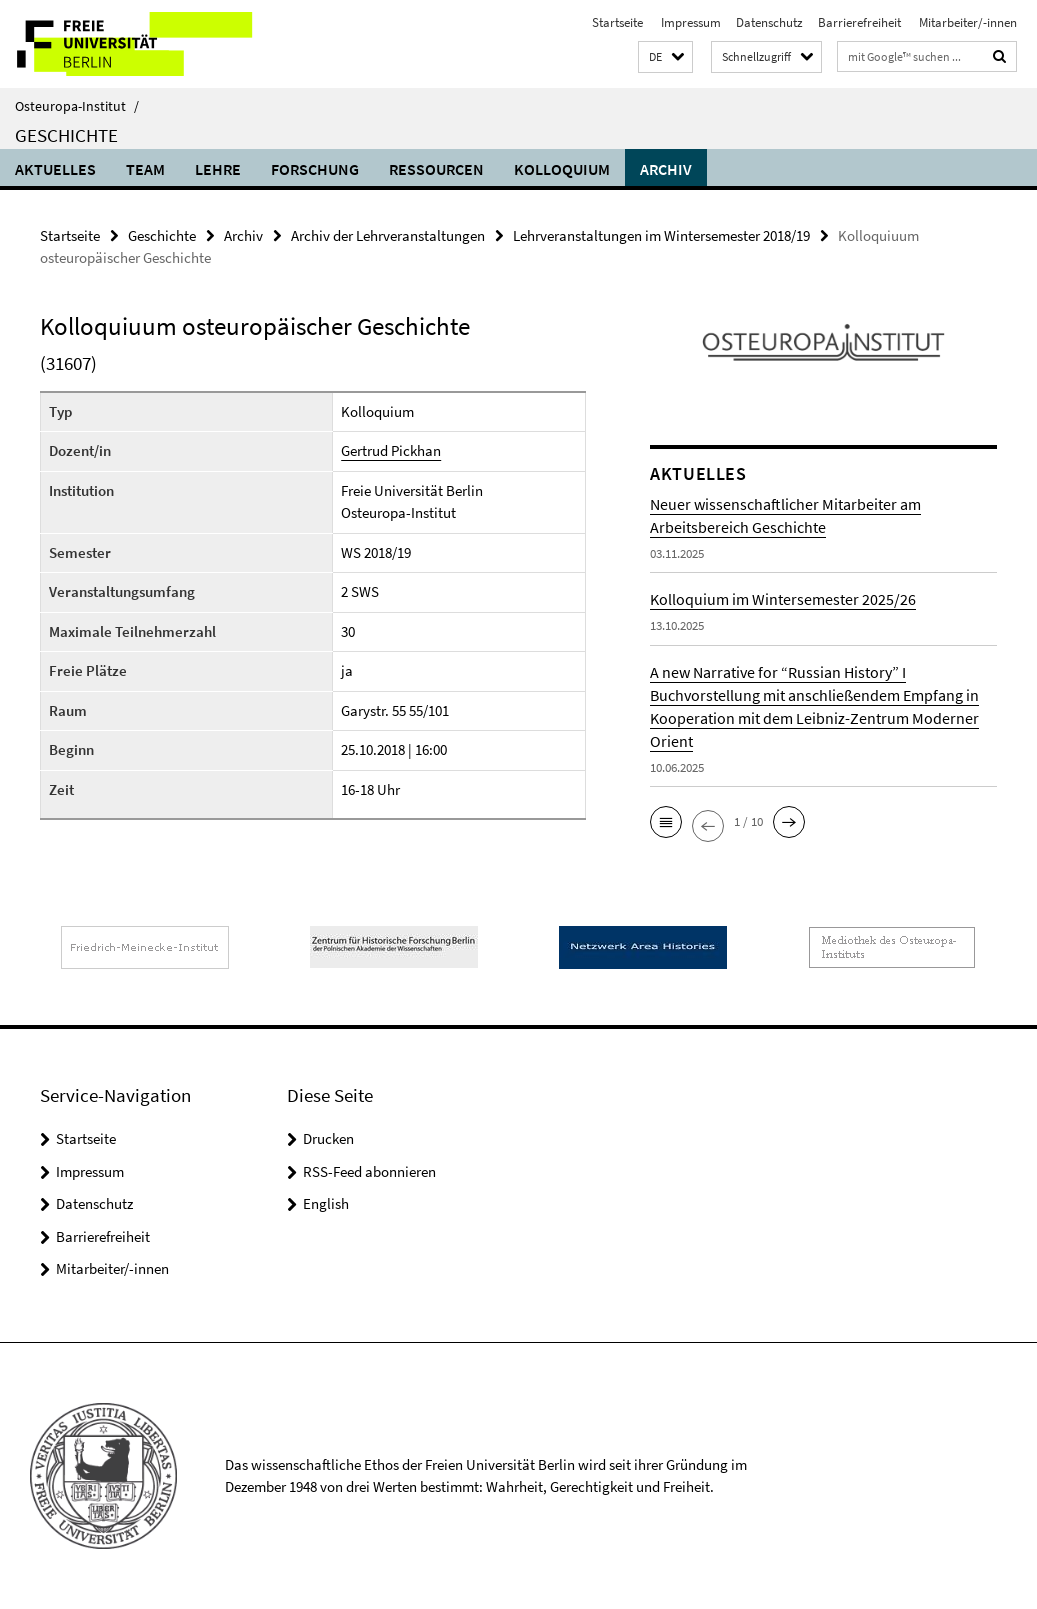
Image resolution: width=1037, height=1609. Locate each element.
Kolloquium (562, 169)
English (326, 1203)
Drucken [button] (328, 1138)
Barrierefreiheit (859, 22)
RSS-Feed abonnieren (369, 1171)
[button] (665, 57)
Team (145, 169)
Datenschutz (769, 22)
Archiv (666, 169)
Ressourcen (436, 169)
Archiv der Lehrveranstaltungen (388, 235)
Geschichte (66, 135)
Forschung (315, 169)
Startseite (617, 22)
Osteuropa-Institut (77, 106)
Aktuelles (55, 169)
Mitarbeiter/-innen (966, 22)
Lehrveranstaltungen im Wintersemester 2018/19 (661, 235)
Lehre (218, 169)
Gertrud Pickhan (391, 450)
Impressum (689, 22)
